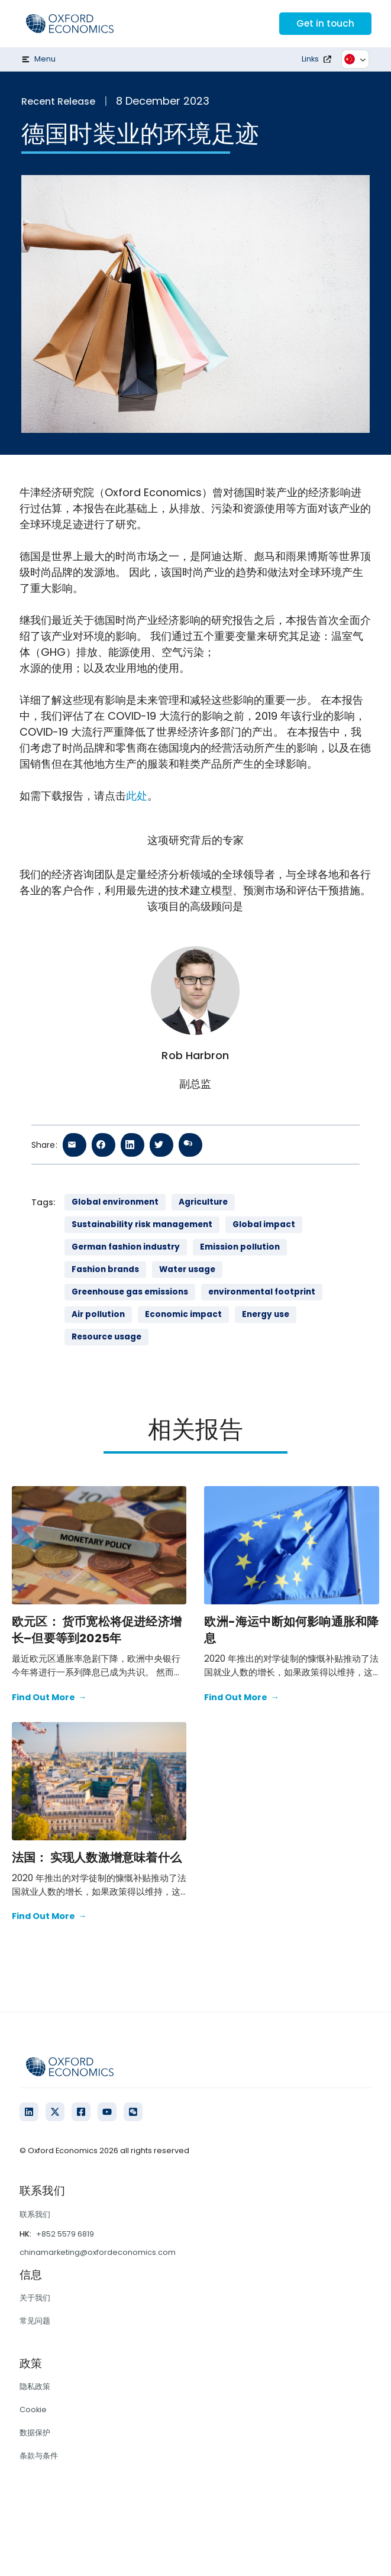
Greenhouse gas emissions (130, 1291)
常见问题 (35, 2321)
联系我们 (35, 2214)
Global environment (115, 1202)
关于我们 (35, 2298)
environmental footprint (261, 1291)
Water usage (187, 1269)
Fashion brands (105, 1269)
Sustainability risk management (142, 1224)
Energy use (265, 1314)
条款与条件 (39, 2456)
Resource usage (106, 1336)
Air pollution (98, 1314)
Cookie (33, 2410)
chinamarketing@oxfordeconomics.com (98, 2252)
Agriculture (203, 1202)
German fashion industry (126, 1247)
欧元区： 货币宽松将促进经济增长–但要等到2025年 (97, 1629)
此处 (136, 795)
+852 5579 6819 (65, 2234)
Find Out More (49, 1697)
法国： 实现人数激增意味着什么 (97, 1857)
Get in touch (324, 23)
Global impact (263, 1224)
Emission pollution (240, 1247)
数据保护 (35, 2433)
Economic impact (183, 1314)
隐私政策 (35, 2386)
